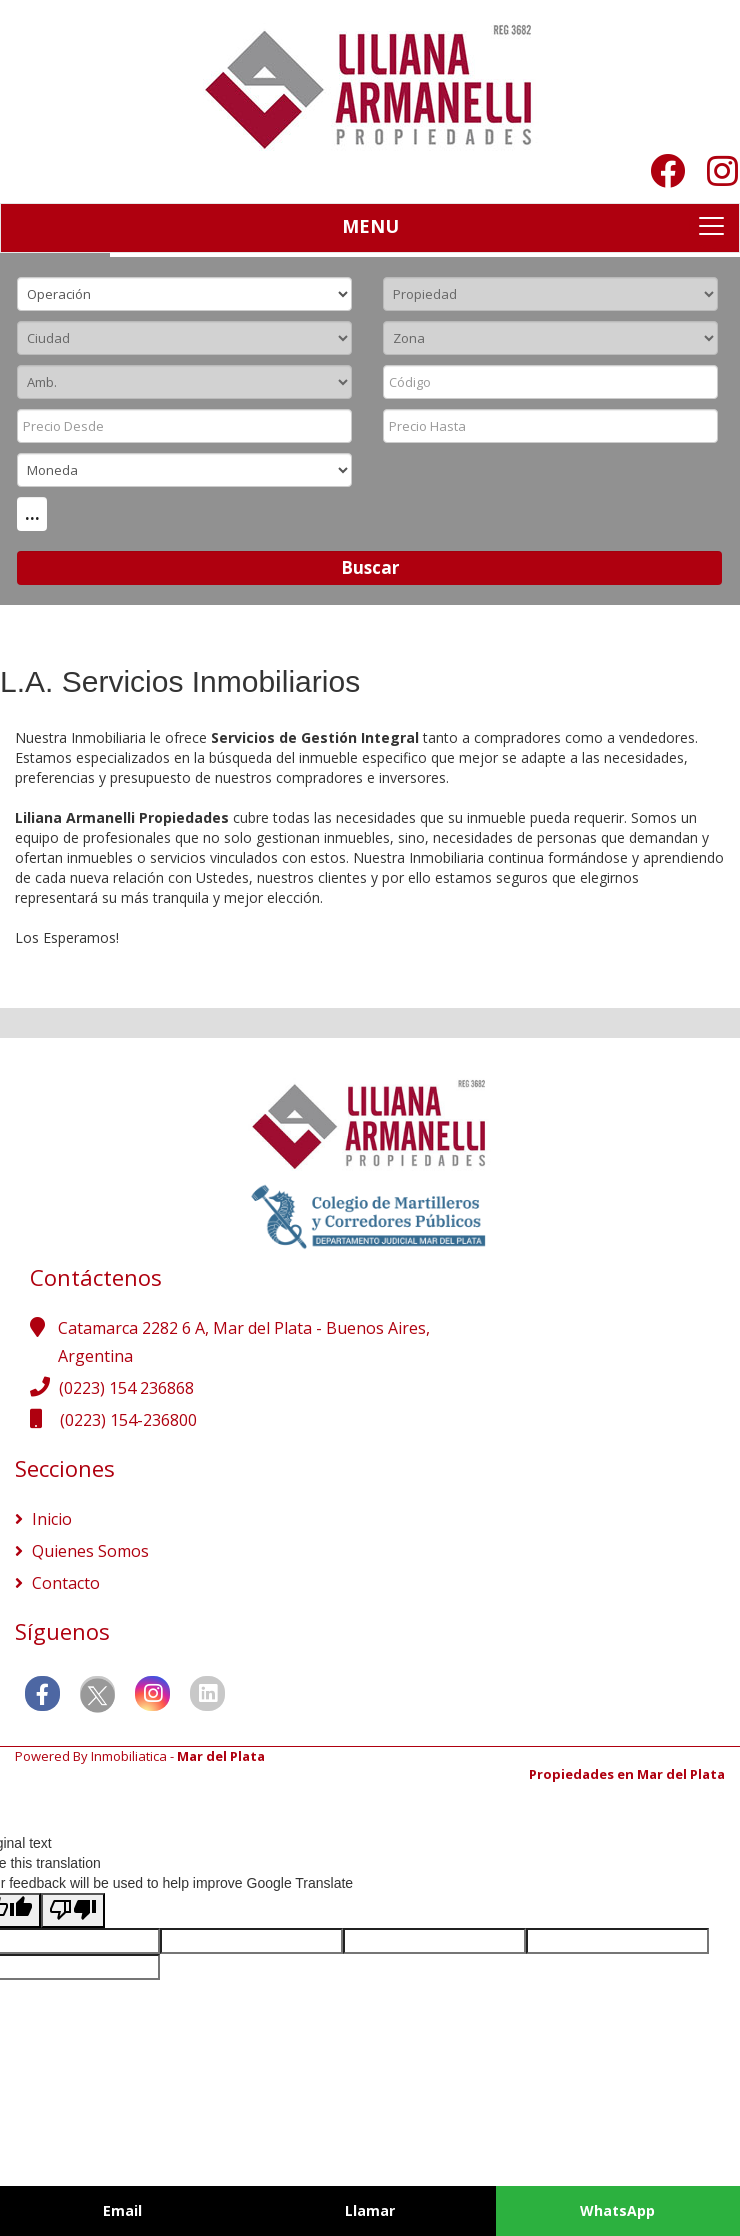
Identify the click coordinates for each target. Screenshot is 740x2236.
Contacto (64, 1583)
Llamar (370, 2210)
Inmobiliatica (129, 1756)
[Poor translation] (73, 1910)
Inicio (50, 1519)
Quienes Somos (88, 1551)
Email (122, 2210)
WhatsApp (617, 2210)
